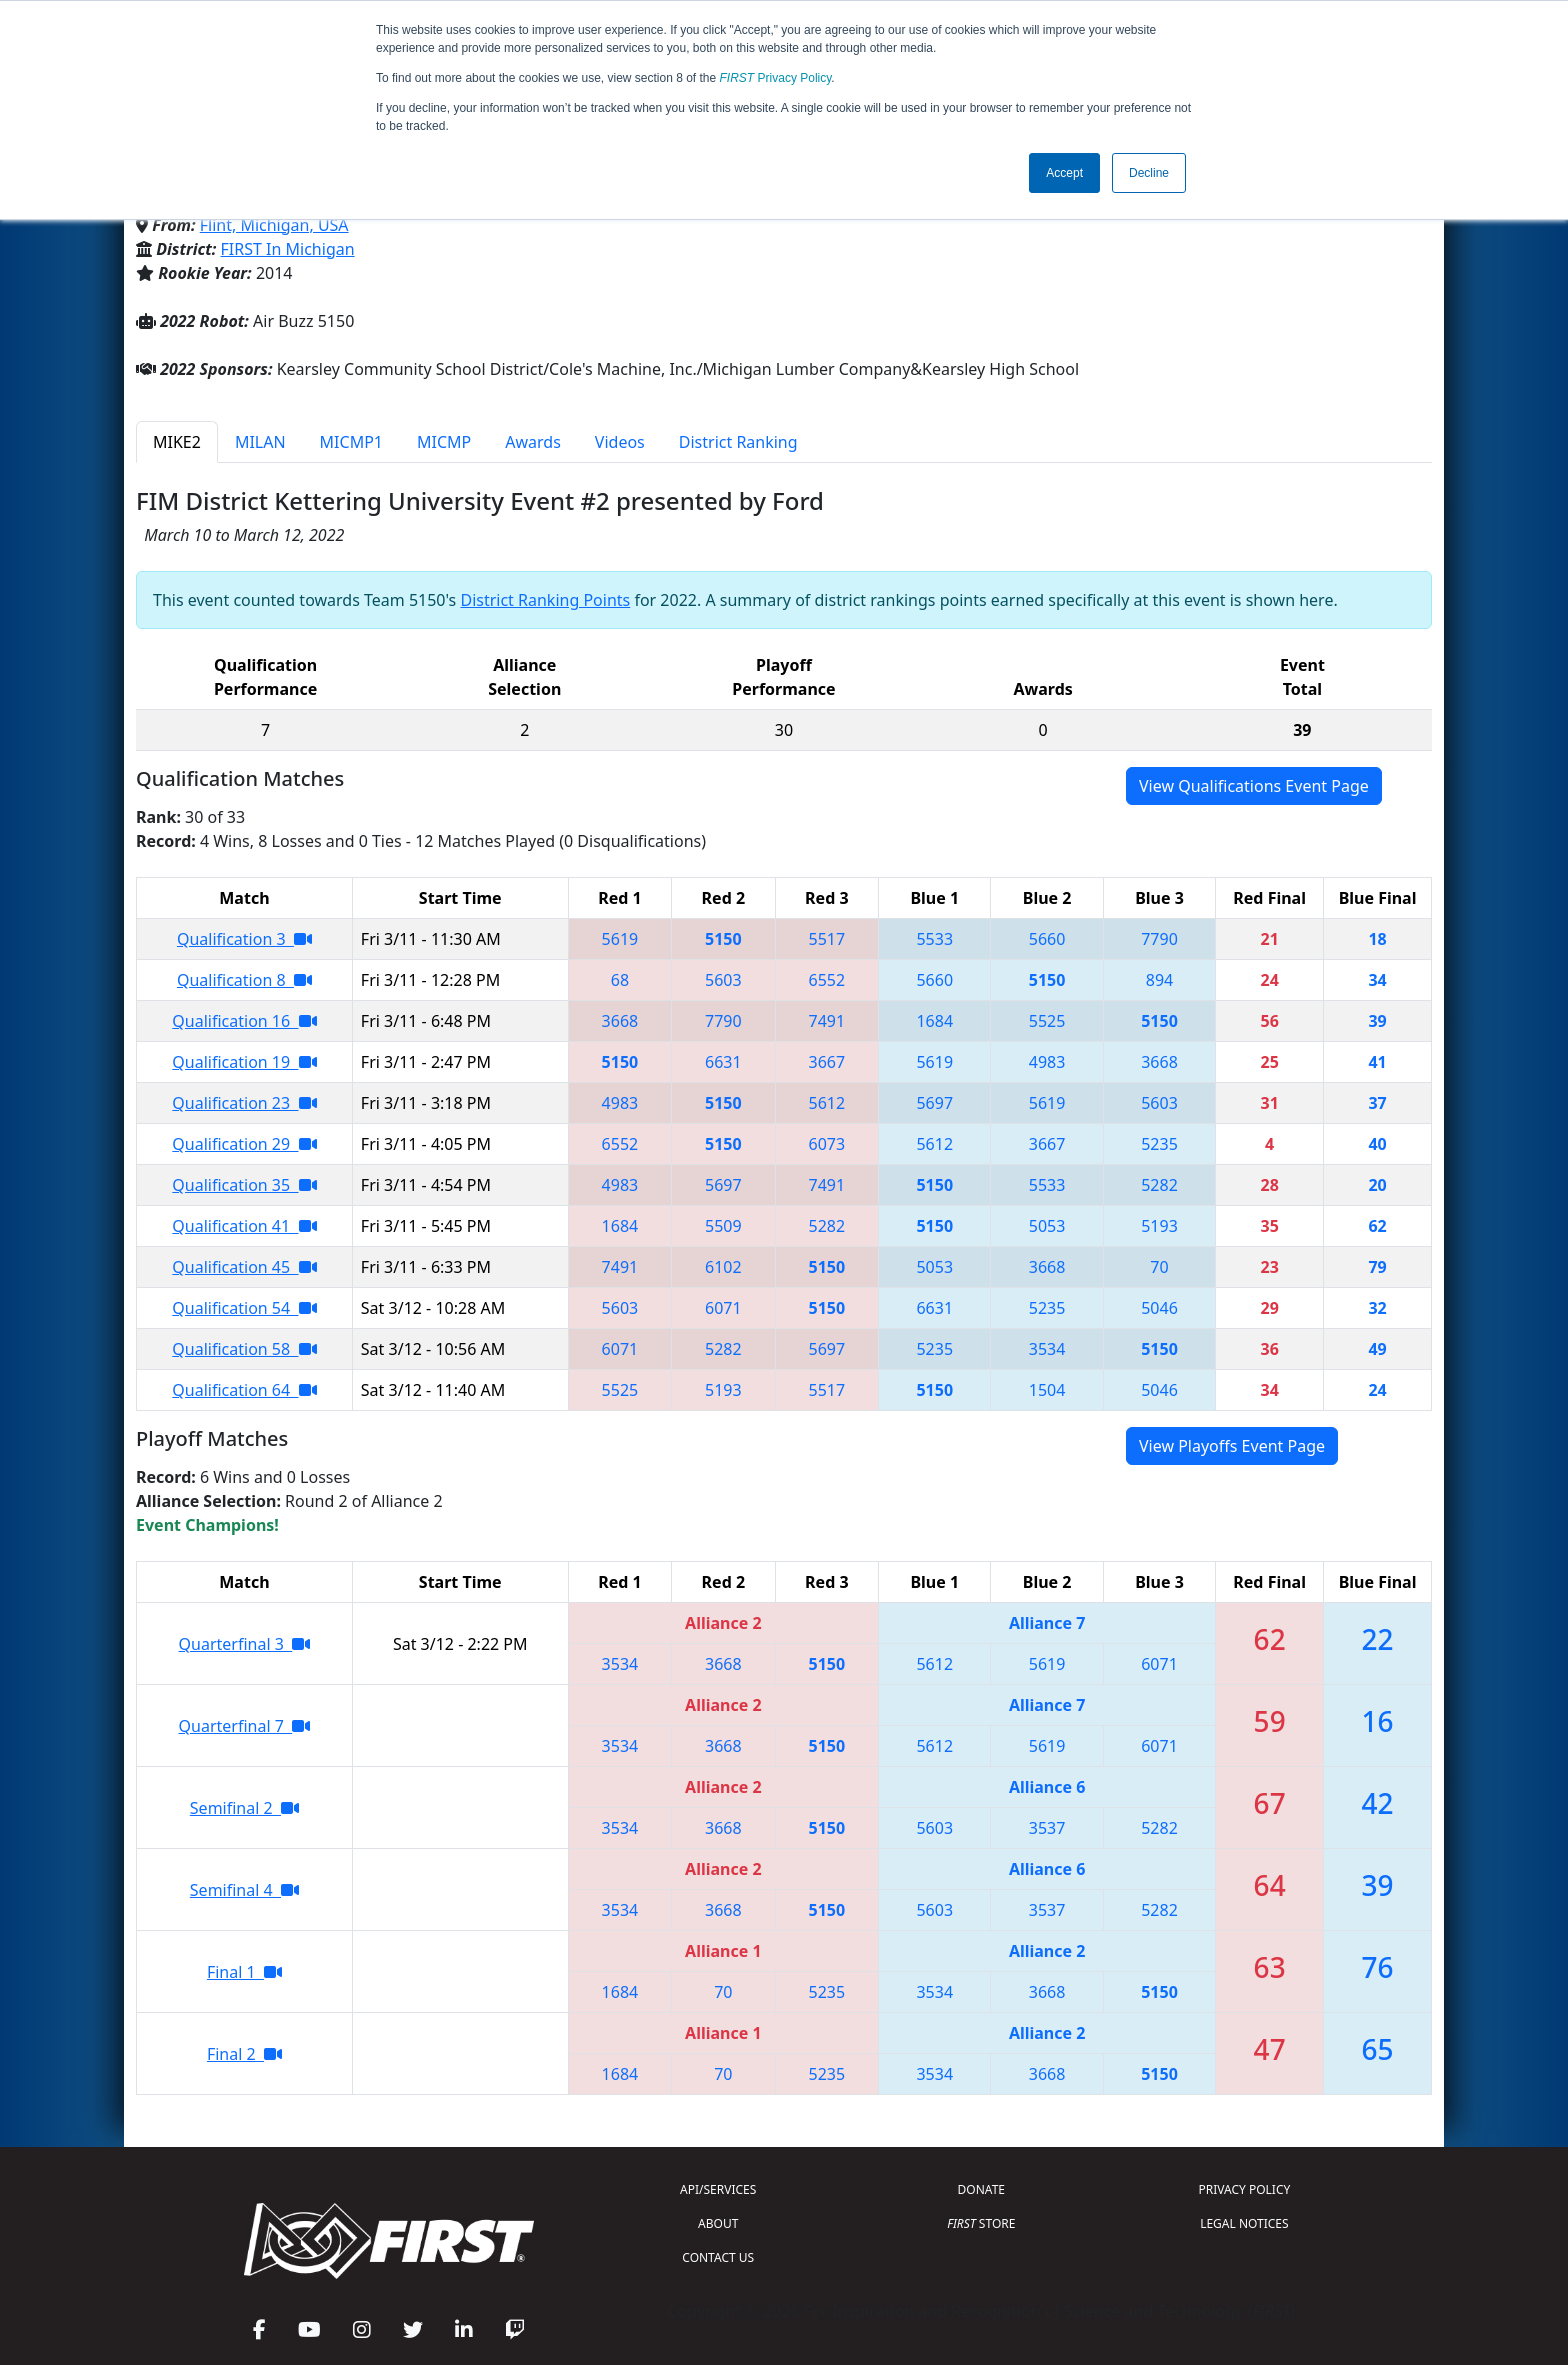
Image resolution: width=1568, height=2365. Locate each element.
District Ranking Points (545, 600)
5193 (1159, 1226)
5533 (934, 939)
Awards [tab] (533, 442)
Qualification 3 (244, 939)
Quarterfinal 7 (245, 1726)
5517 (827, 939)
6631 (723, 1062)
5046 (1159, 1308)
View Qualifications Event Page (1254, 786)
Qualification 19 (244, 1062)
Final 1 (244, 1972)
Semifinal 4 (244, 1890)
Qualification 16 (244, 1021)
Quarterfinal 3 (245, 1644)
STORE (981, 2223)
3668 (620, 1021)
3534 (1047, 1349)
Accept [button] (1064, 173)
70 (1159, 1267)
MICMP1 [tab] (351, 442)
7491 (827, 1021)
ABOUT (718, 2223)
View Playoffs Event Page (1232, 1446)
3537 (1047, 1828)
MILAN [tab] (260, 442)
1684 (934, 1021)
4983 (1047, 1062)
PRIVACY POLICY (1244, 2189)
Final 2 (244, 2054)
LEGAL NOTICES (1244, 2223)
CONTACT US (718, 2257)
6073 (827, 1144)
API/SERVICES (718, 2189)
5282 (1159, 1185)
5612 (827, 1103)
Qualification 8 (244, 980)
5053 (1047, 1226)
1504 (1047, 1390)
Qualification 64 (244, 1390)
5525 (1047, 1021)
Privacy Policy (776, 78)
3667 (827, 1062)
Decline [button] (1149, 173)
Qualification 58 (244, 1349)
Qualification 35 (244, 1185)
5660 (1047, 939)
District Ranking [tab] (738, 442)
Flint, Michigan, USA (274, 225)
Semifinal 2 (244, 1808)
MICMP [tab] (444, 442)
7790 (1159, 939)
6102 (723, 1267)
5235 (1159, 1144)
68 (620, 980)
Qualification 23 (244, 1103)
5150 (723, 939)
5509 (723, 1226)
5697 (934, 1103)
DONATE (981, 2189)
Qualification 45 (244, 1267)
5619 (620, 939)
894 (1159, 980)
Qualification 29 (244, 1144)
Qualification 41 (244, 1226)
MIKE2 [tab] (177, 442)
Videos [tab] (620, 442)
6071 (723, 1308)
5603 (723, 980)
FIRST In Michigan (288, 249)
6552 (827, 980)
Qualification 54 (244, 1308)
